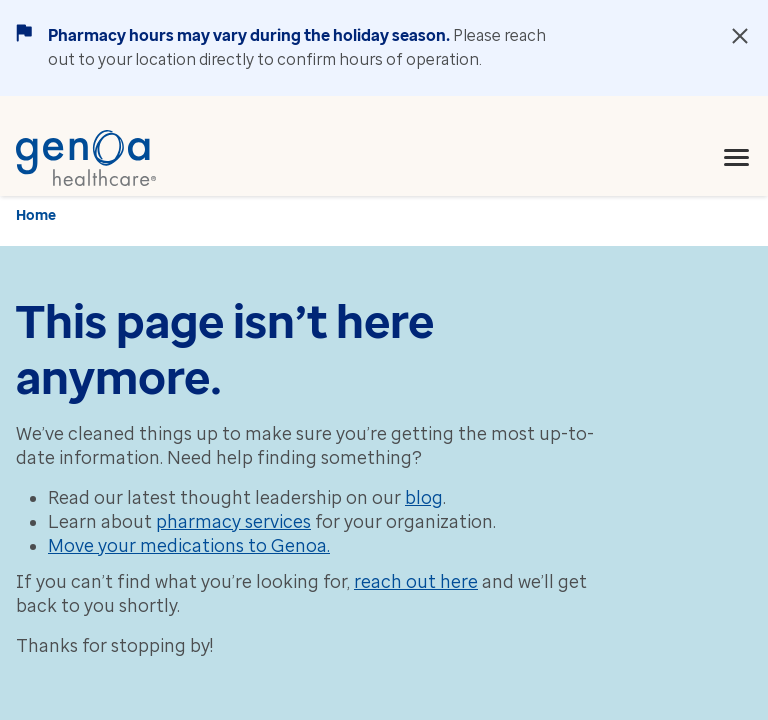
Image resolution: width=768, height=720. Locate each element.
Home (36, 215)
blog (424, 498)
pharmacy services (233, 522)
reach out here (416, 582)
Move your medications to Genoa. (189, 546)
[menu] (737, 158)
